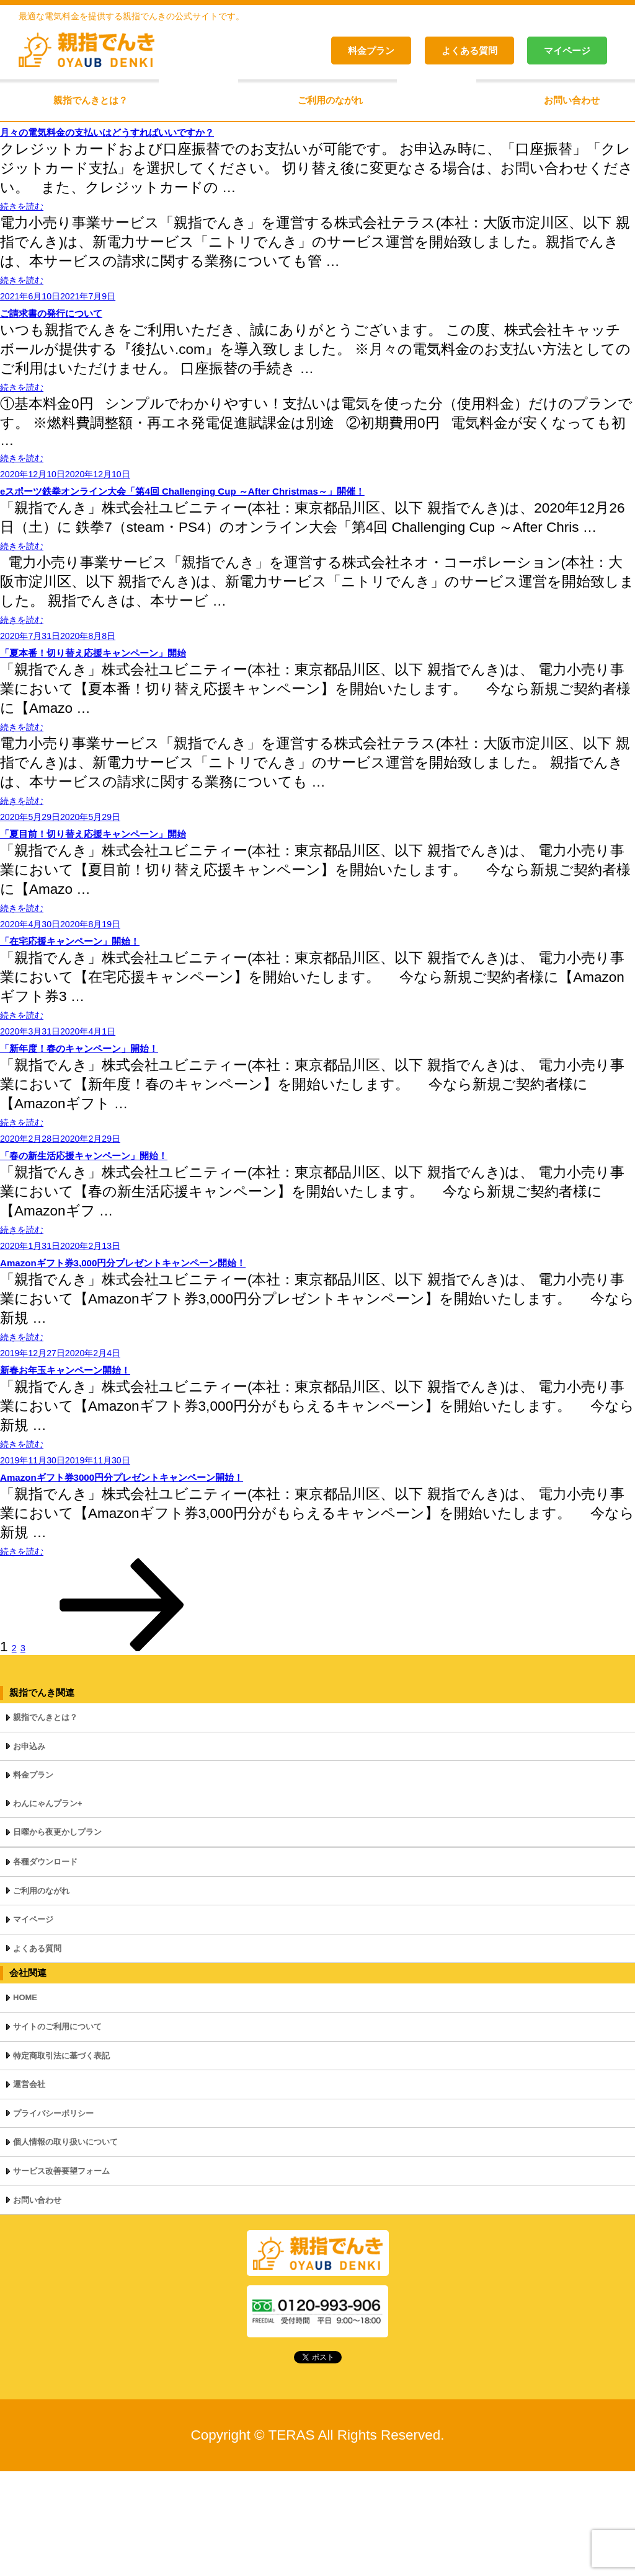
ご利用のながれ (330, 100)
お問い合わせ (572, 100)
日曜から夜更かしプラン (57, 1936)
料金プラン (371, 50)
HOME (25, 2102)
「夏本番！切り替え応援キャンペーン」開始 (151, 687)
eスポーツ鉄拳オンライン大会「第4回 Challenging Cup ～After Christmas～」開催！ (293, 514)
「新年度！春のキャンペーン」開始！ (128, 1112)
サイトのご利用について (57, 2131)
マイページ (567, 50)
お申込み (29, 1851)
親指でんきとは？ (90, 100)
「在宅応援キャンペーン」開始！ (113, 996)
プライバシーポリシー (53, 2218)
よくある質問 (469, 50)
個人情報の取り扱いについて (65, 2246)
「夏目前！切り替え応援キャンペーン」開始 (151, 880)
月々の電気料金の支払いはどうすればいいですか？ (175, 131)
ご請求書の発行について (83, 324)
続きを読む (36, 209)
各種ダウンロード (45, 1966)
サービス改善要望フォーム (61, 2275)
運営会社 (29, 2189)
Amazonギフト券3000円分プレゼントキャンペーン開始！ (198, 1576)
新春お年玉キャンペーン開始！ (106, 1460)
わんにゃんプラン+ (47, 1908)
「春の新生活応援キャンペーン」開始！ (136, 1228)
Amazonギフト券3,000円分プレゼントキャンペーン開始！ (200, 1344)
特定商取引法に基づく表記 (61, 2160)
